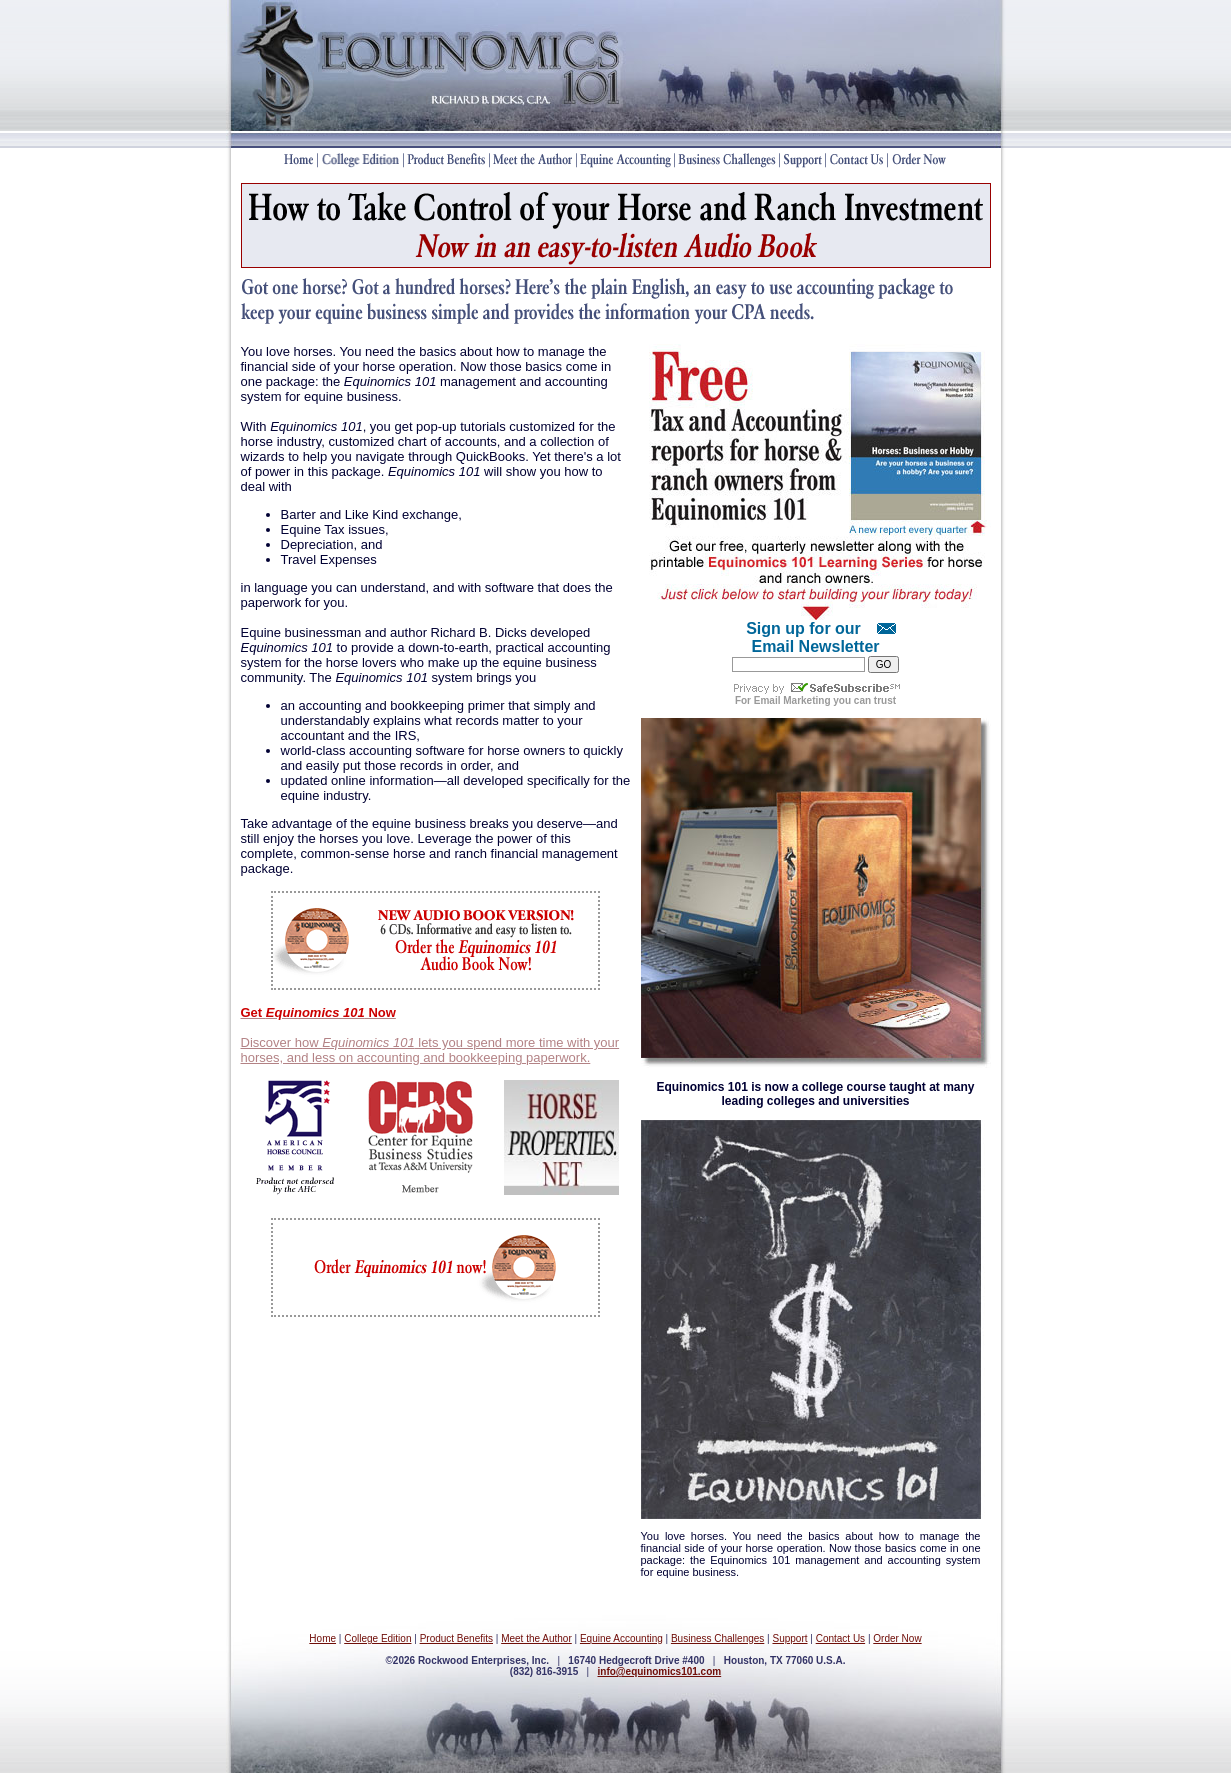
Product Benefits (456, 1638)
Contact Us (840, 1638)
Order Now (897, 1638)
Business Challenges (717, 1638)
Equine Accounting (621, 1638)
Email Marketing (792, 700)
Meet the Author (536, 1638)
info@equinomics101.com (660, 1671)
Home (322, 1638)
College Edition (377, 1638)
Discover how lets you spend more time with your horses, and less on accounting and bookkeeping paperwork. (430, 1050)
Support (789, 1638)
